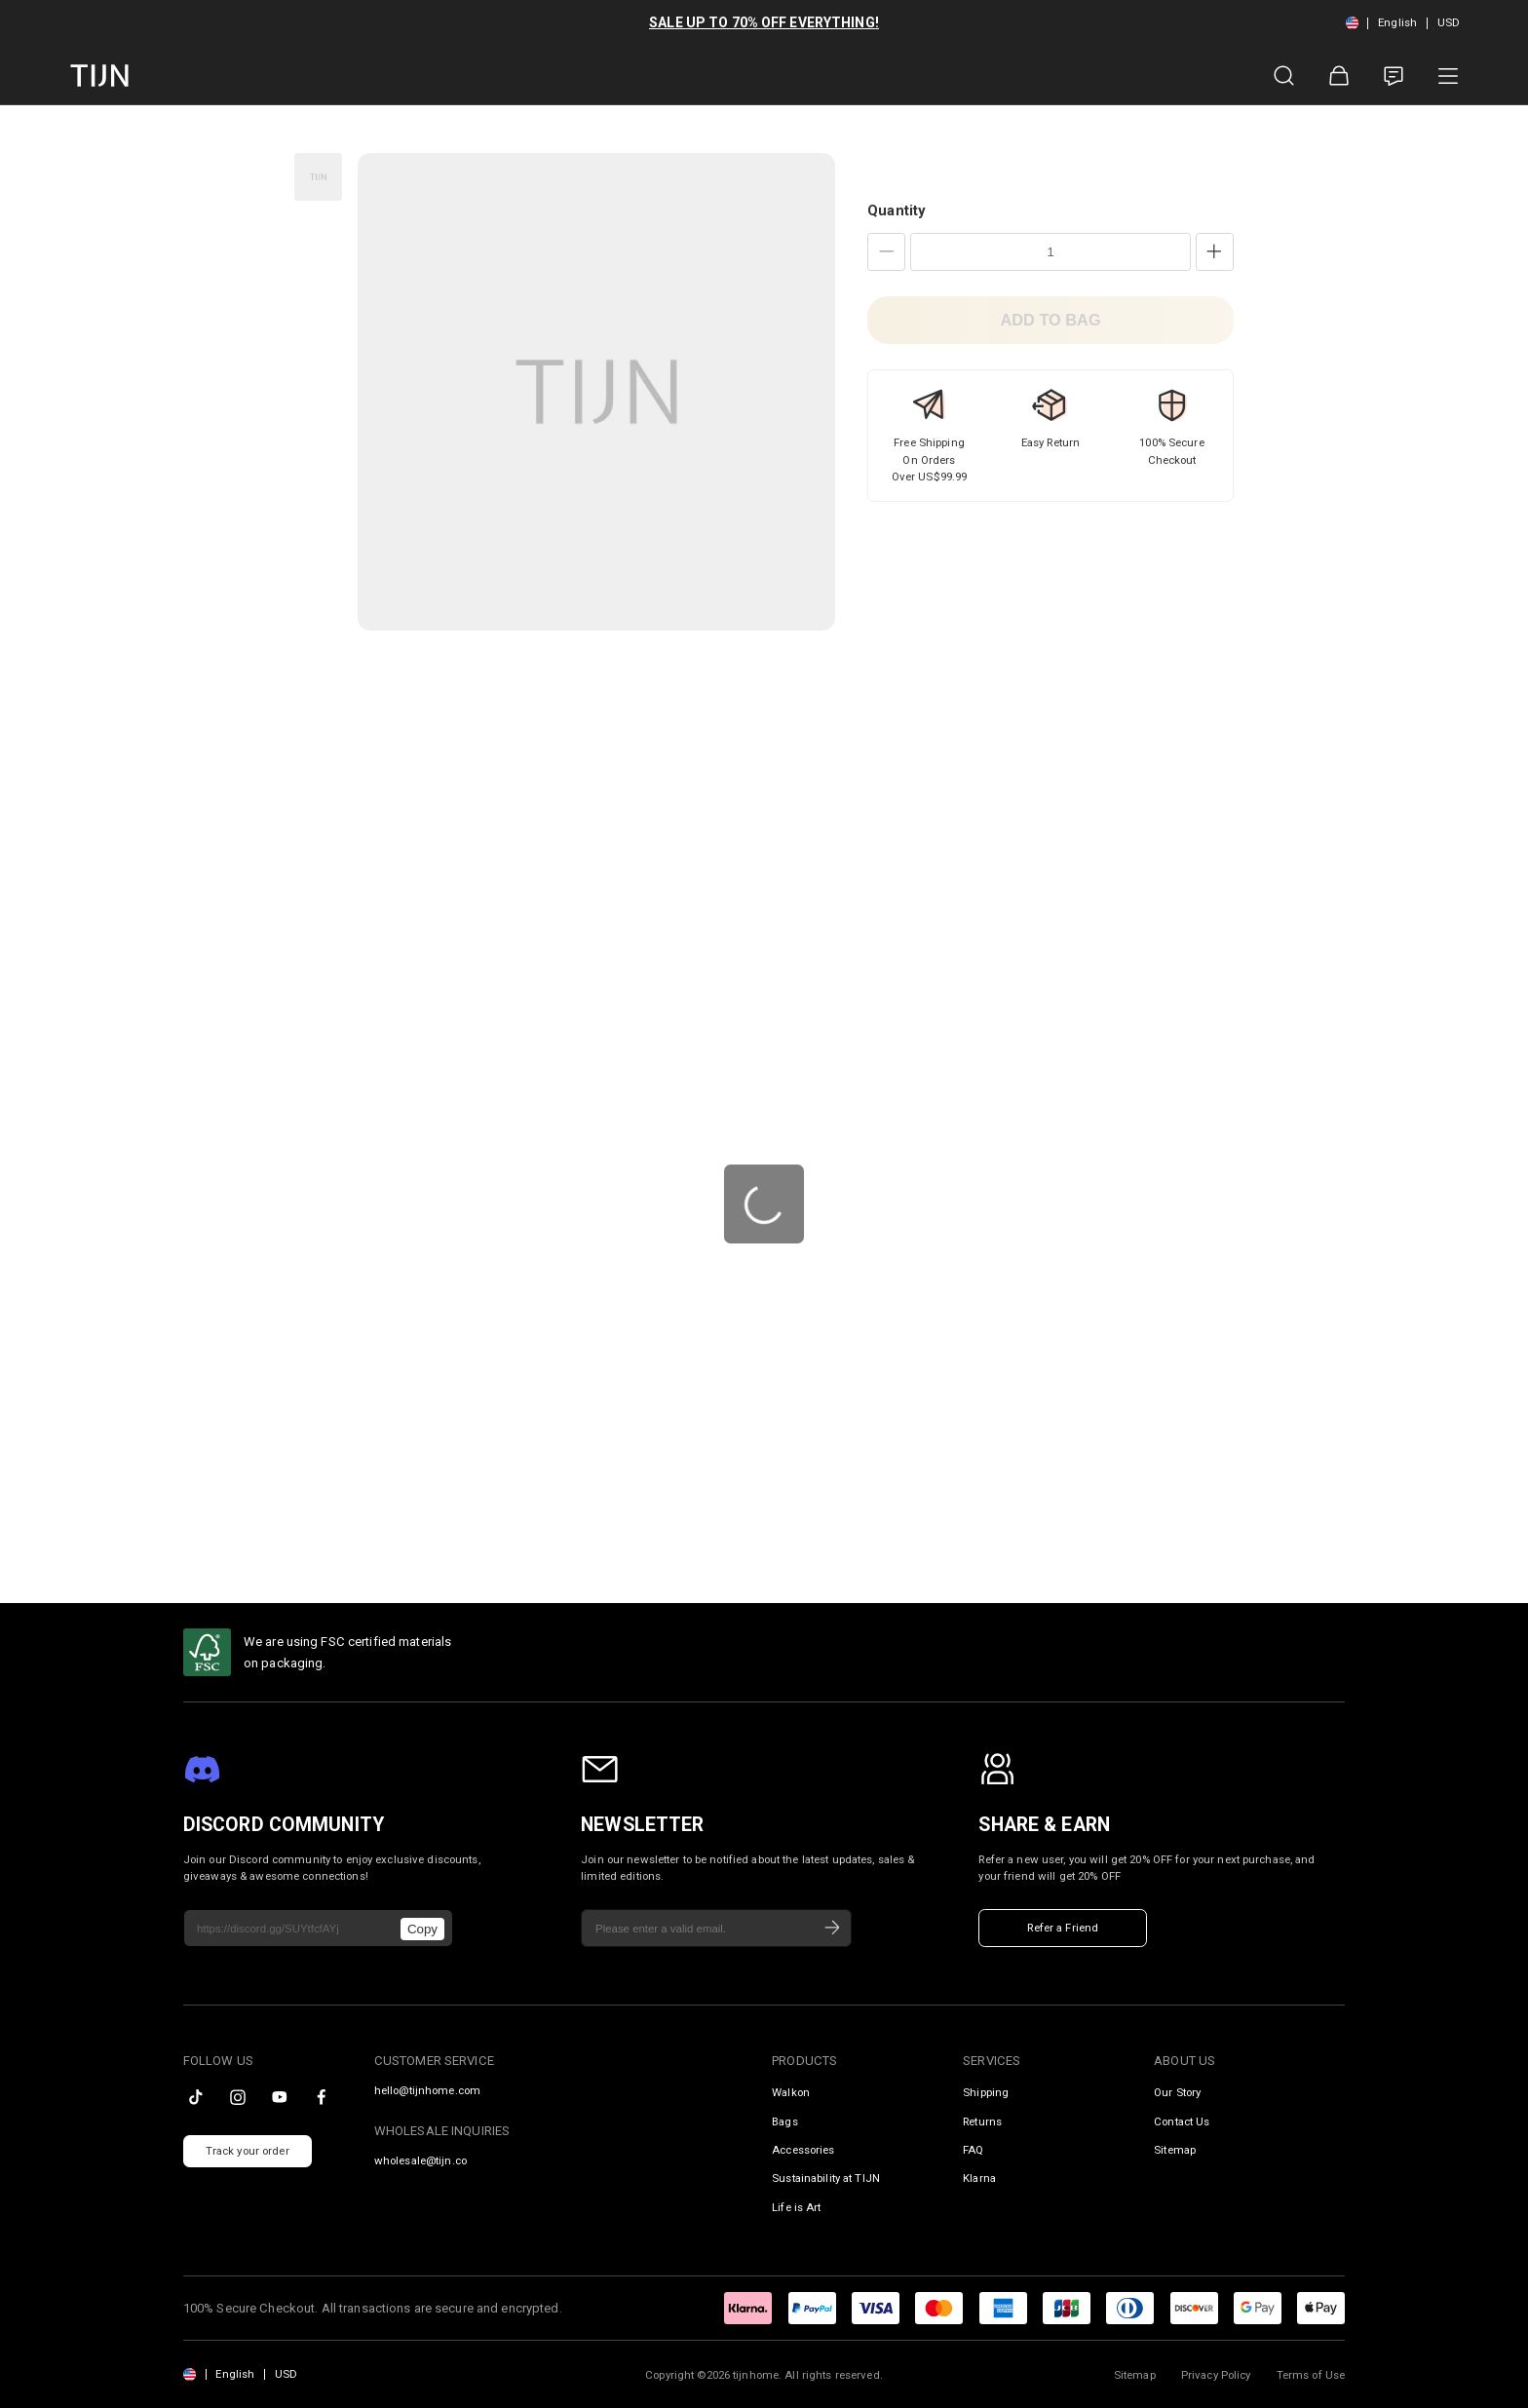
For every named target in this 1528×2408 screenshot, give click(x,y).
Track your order (247, 2151)
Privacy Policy (1216, 2375)
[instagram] (238, 2097)
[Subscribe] (832, 1928)
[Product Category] (1448, 76)
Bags (785, 2121)
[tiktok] (196, 2097)
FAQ (973, 2150)
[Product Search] (1284, 76)
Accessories (803, 2150)
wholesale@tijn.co (420, 2161)
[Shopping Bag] (1339, 76)
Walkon (791, 2092)
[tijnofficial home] (99, 75)
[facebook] (321, 2097)
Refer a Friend (1062, 1927)
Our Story (1177, 2092)
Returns (982, 2121)
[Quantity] (1050, 252)
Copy (422, 1929)
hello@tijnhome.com (427, 2090)
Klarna (979, 2178)
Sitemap (1175, 2150)
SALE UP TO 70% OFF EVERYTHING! (764, 22)
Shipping (986, 2092)
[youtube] (279, 2097)
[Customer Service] (1393, 76)
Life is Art (796, 2207)
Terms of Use (1311, 2375)
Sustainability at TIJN (826, 2178)
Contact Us (1181, 2121)
